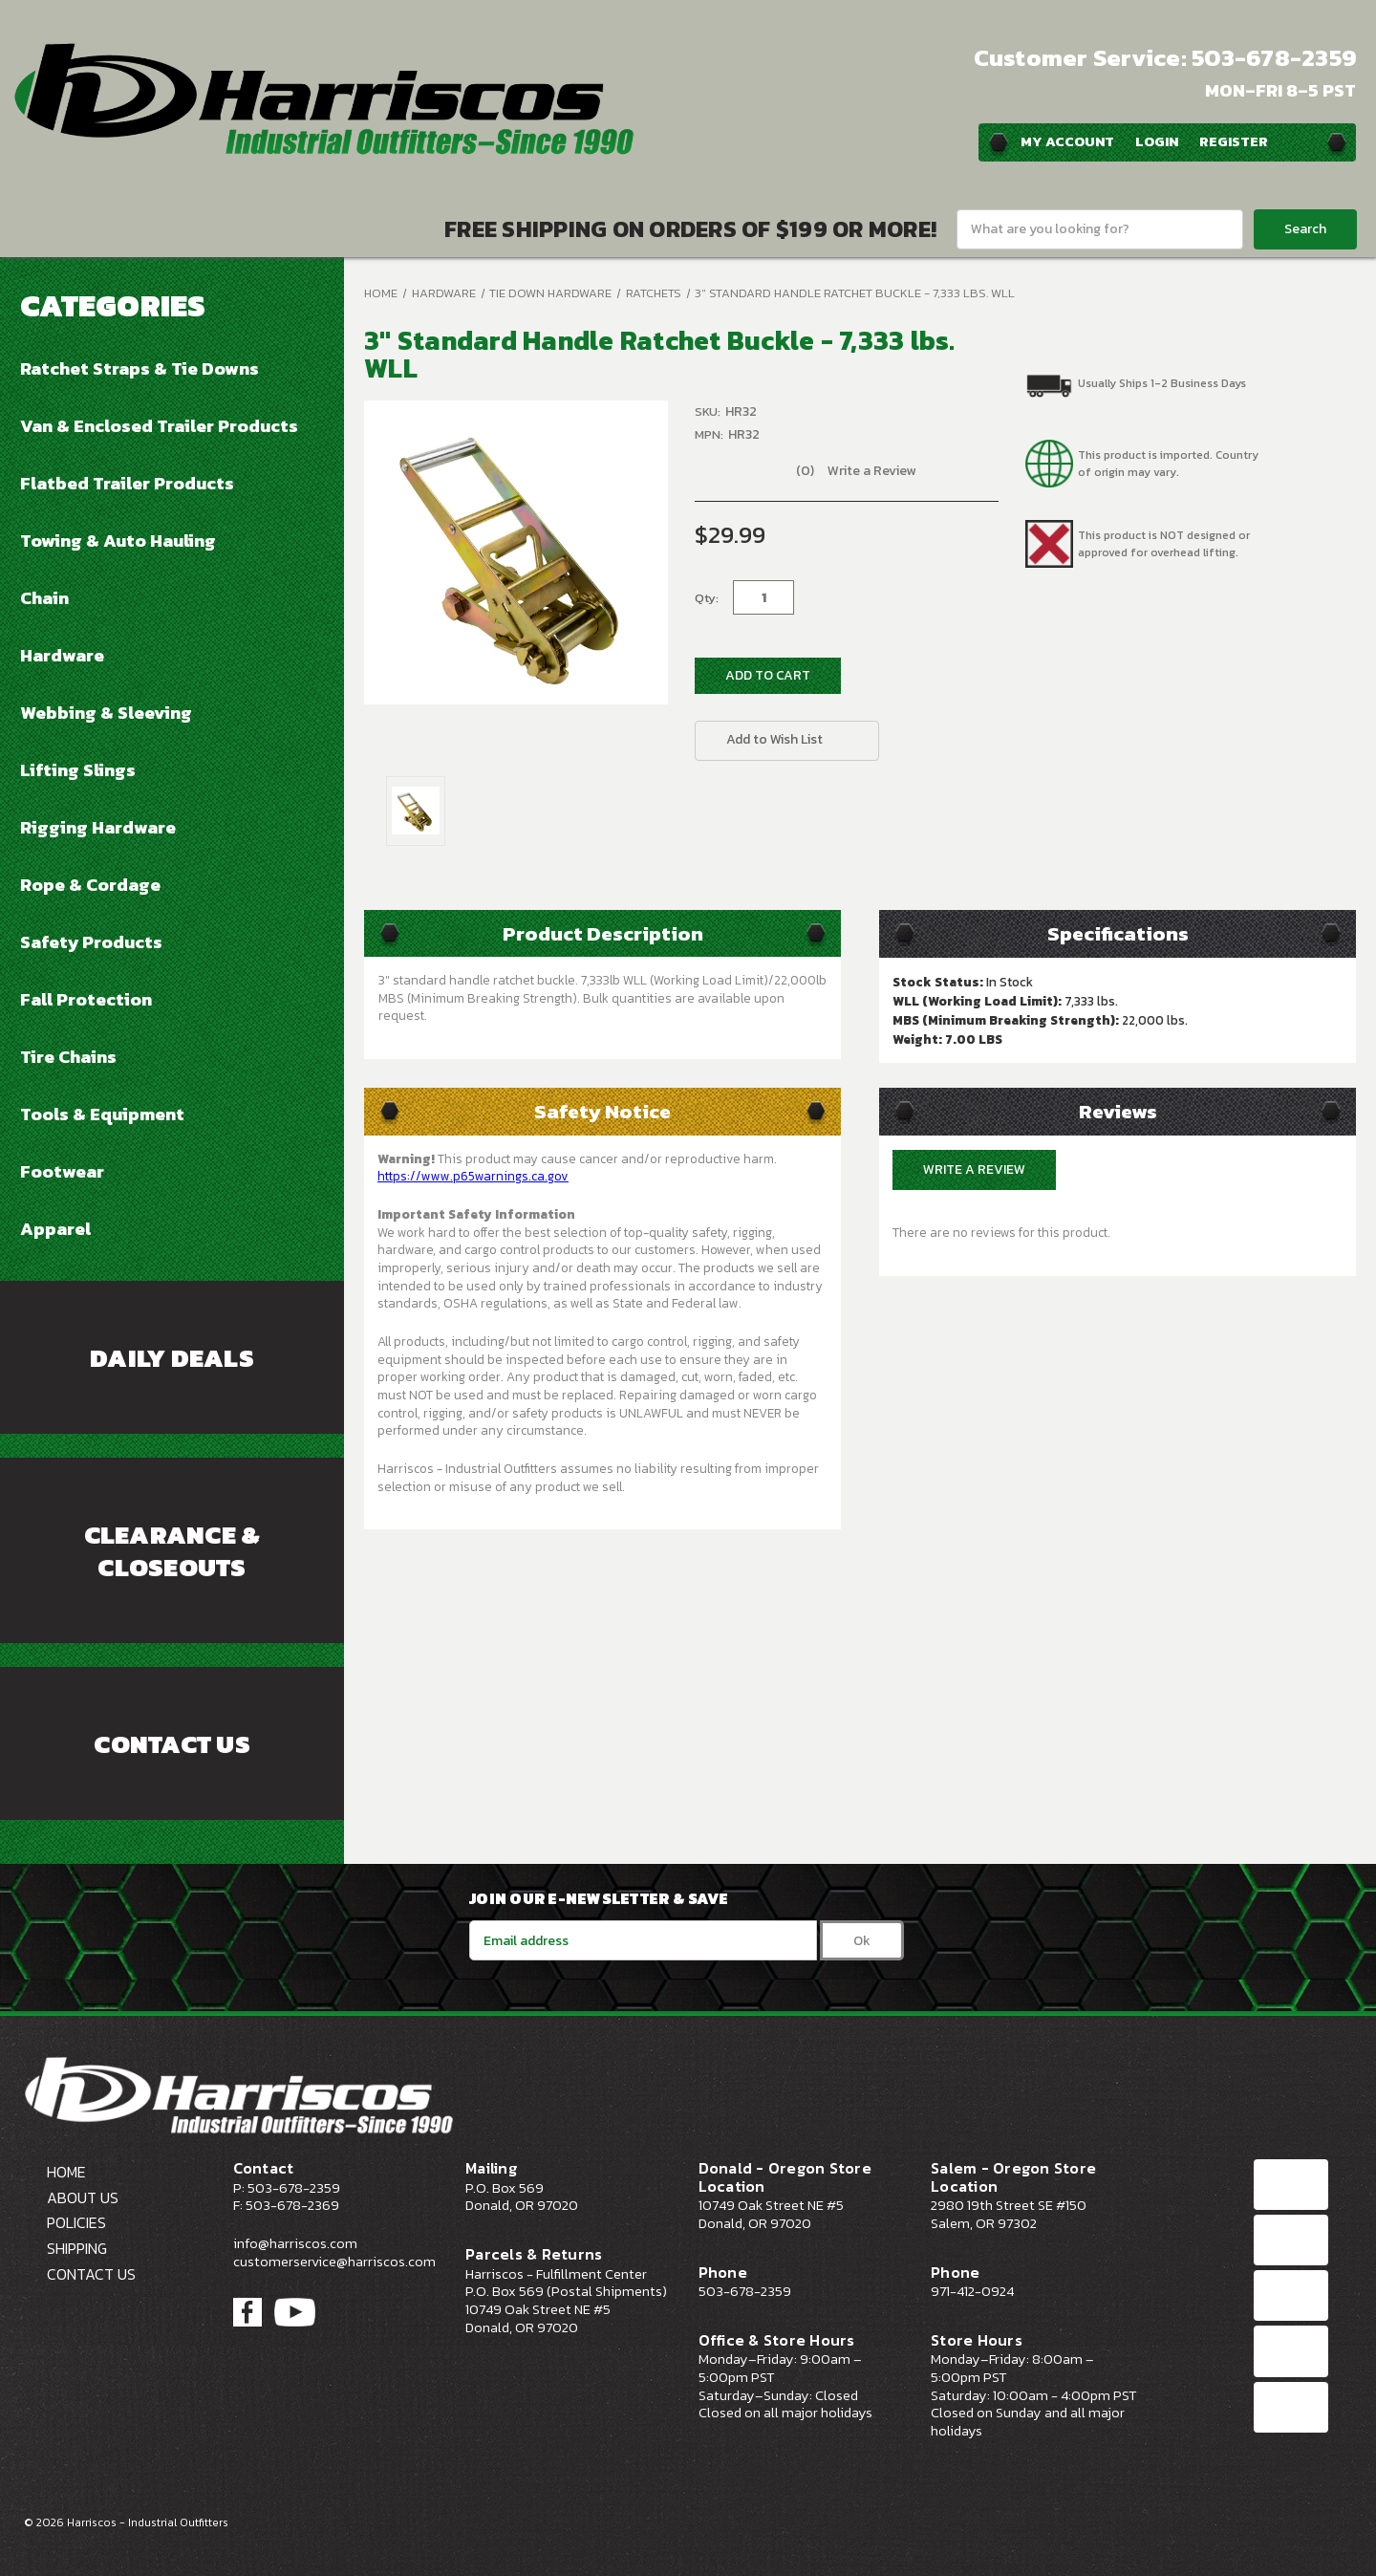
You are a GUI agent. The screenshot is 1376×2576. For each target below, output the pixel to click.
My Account (1067, 141)
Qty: (707, 598)
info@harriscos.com (295, 2243)
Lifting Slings (78, 769)
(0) (805, 471)
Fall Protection (86, 998)
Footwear (62, 1171)
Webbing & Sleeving (106, 712)
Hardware (62, 654)
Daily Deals (172, 1358)
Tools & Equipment (102, 1113)
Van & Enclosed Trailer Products (159, 425)
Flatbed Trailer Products (127, 482)
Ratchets (653, 293)
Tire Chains (68, 1056)
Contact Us (172, 1744)
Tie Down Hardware (550, 293)
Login (1156, 141)
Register (1233, 141)
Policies (76, 2222)
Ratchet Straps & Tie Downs (139, 368)
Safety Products (91, 941)
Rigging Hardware (98, 826)
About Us (82, 2197)
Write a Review (871, 471)
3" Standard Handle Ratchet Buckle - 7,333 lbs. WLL (855, 293)
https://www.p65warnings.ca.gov (473, 1175)
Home (381, 293)
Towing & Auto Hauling (118, 540)
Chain (44, 597)
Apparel (55, 1228)
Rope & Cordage (90, 884)
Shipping (77, 2248)
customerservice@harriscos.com (334, 2261)
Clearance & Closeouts (172, 1551)
